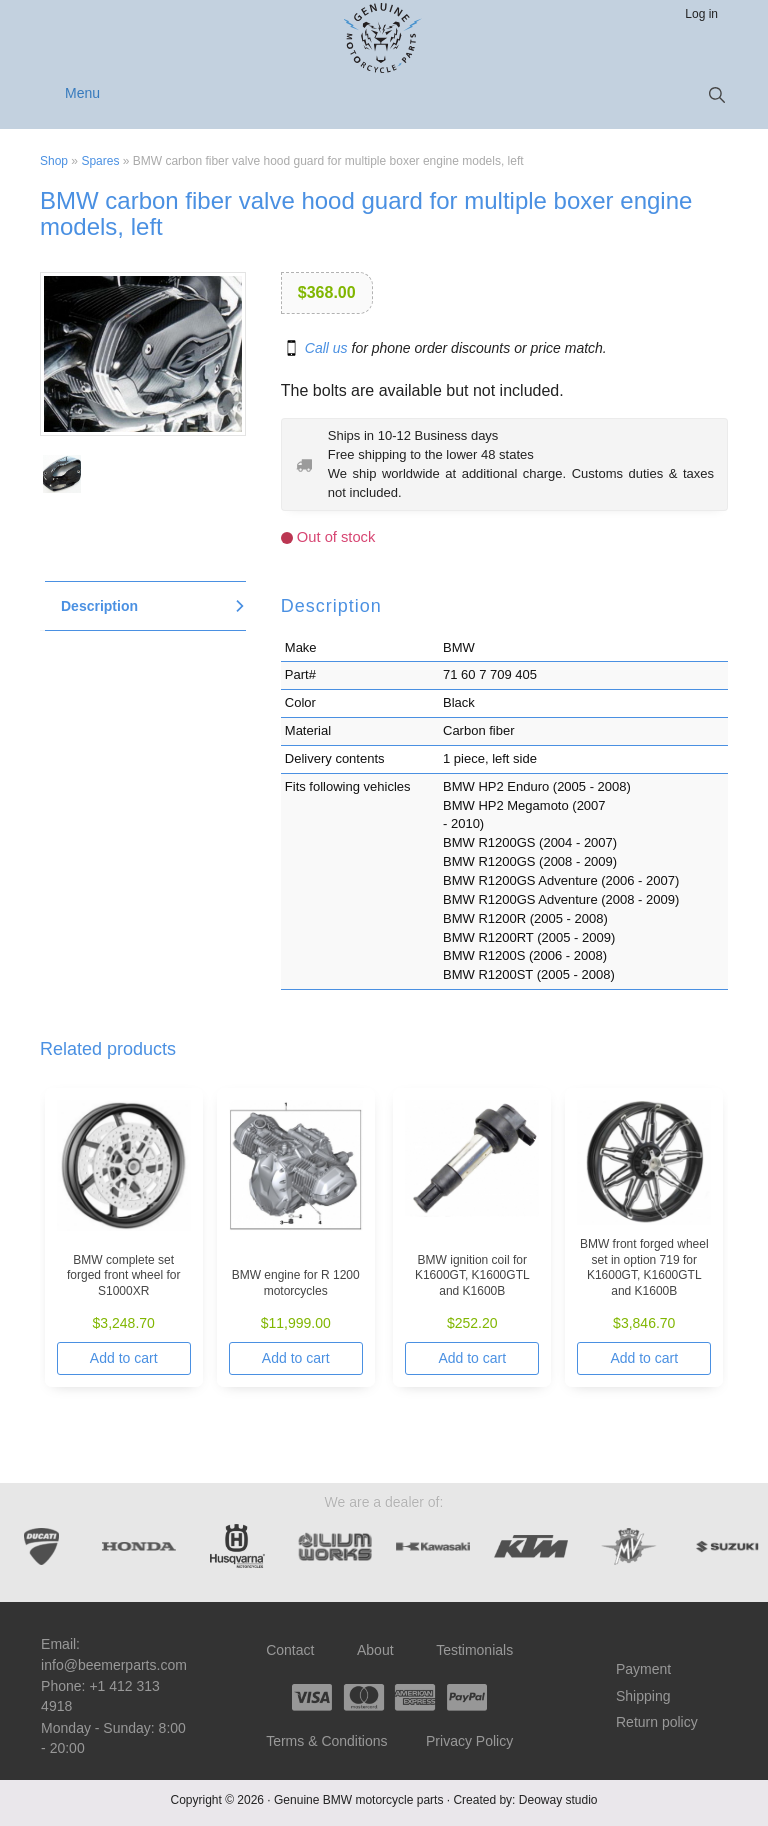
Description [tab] (99, 606)
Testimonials (474, 1650)
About (375, 1650)
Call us (326, 348)
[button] (717, 95)
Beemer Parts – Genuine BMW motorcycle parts (384, 38)
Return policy (657, 1722)
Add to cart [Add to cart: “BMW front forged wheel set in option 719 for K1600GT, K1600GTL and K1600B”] (644, 1358)
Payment (643, 1669)
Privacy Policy (469, 1741)
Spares (100, 161)
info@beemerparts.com (114, 1665)
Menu (82, 93)
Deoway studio (558, 1800)
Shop (54, 161)
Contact (290, 1650)
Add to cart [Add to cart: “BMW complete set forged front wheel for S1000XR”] (124, 1358)
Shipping (643, 1696)
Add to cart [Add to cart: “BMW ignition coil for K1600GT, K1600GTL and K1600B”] (472, 1358)
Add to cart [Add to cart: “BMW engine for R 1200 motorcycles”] (296, 1358)
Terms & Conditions (326, 1741)
